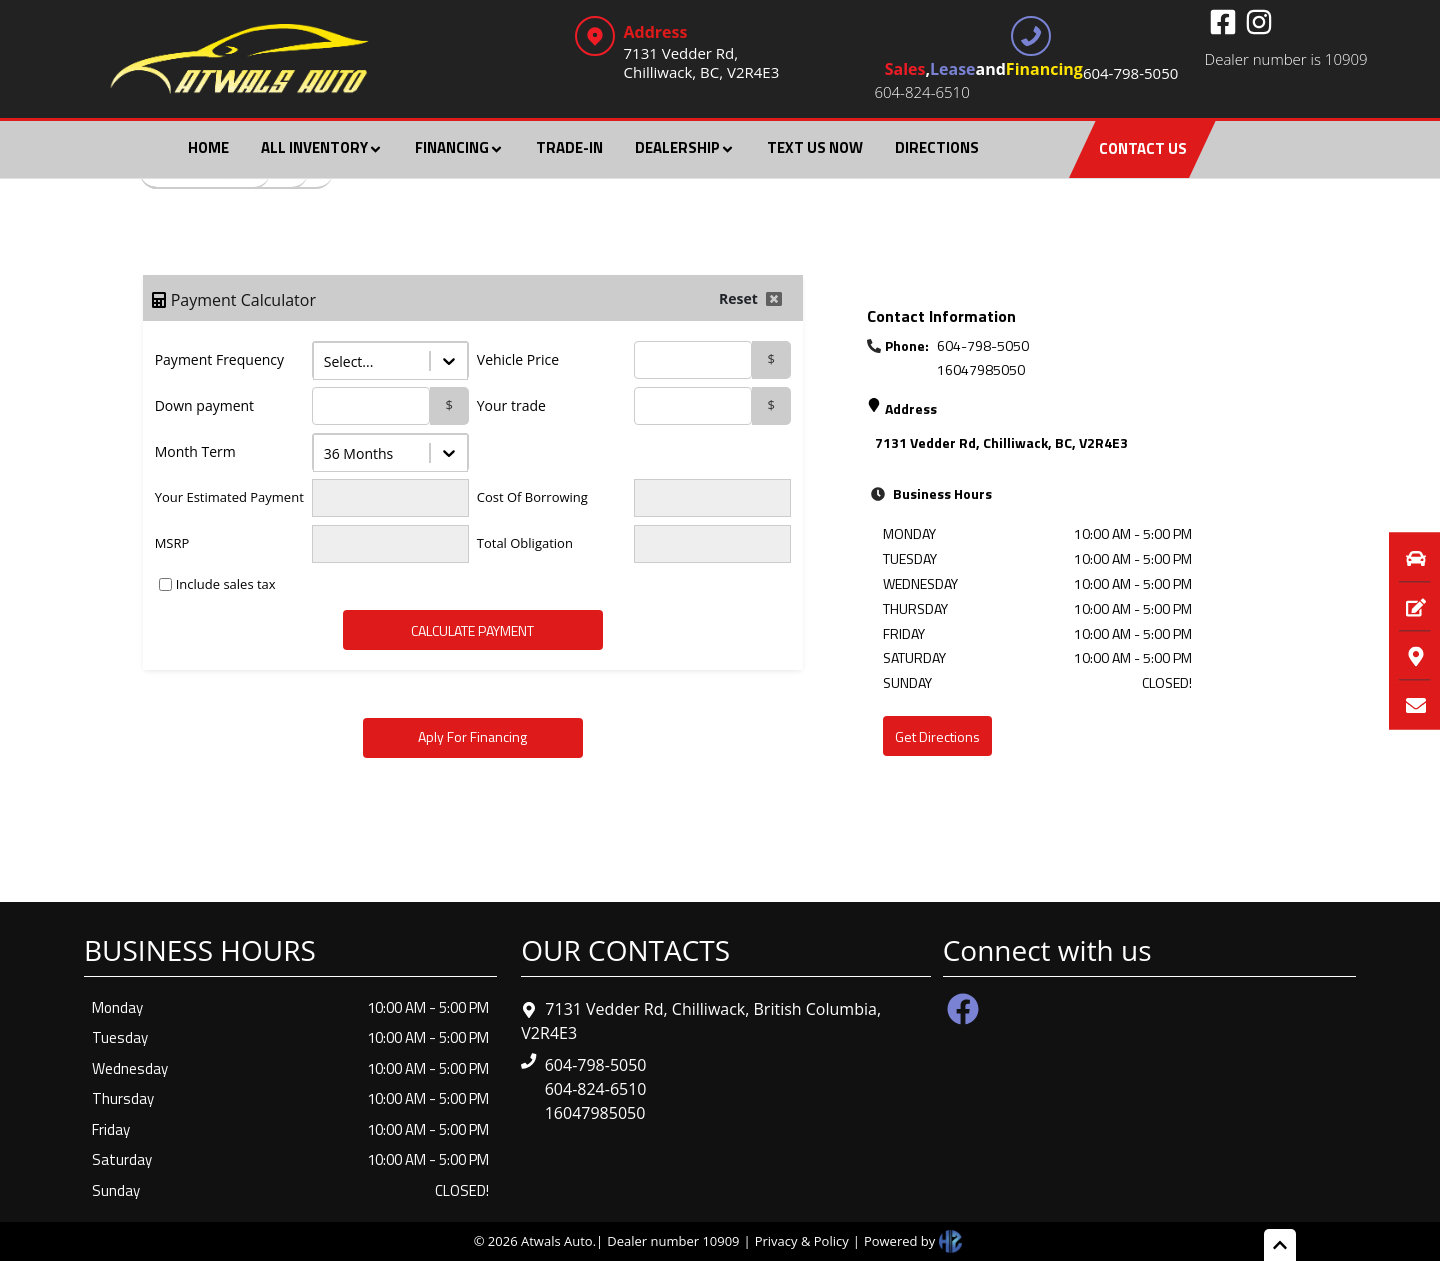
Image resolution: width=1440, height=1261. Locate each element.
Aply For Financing (472, 736)
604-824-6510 (921, 92)
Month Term (195, 451)
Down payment (204, 405)
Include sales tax (226, 584)
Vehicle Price (518, 359)
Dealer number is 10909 (1286, 59)
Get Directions (937, 736)
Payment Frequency (219, 359)
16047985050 (981, 369)
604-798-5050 (983, 345)
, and (1032, 71)
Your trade (511, 405)
